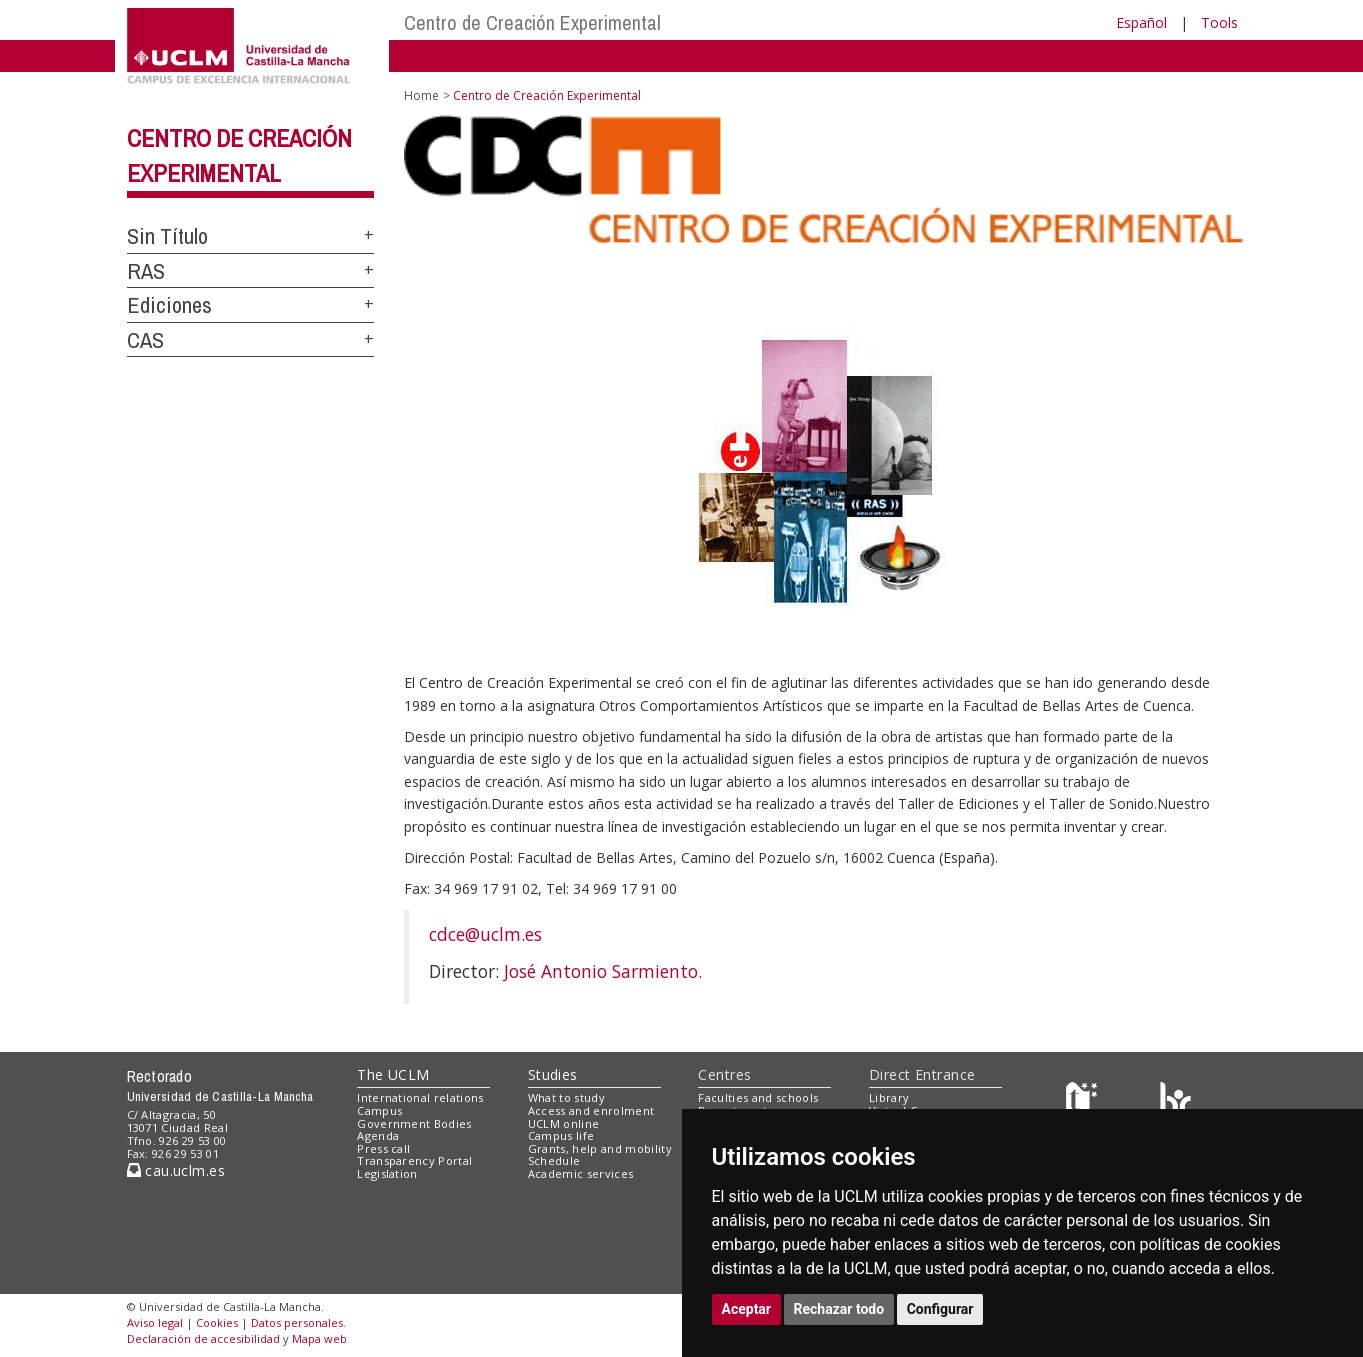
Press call (383, 1148)
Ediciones (169, 305)
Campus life (561, 1135)
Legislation (387, 1173)
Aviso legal (155, 1322)
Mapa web (319, 1338)
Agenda (378, 1135)
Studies (553, 1074)
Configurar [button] (940, 1309)
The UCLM (393, 1074)
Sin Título (167, 236)
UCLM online (564, 1123)
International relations (420, 1097)
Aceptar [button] (747, 1309)
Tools (1219, 22)
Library (889, 1097)
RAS (146, 271)
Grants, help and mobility (600, 1148)
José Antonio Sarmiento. (603, 971)
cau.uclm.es (176, 1170)
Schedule (554, 1160)
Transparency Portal (414, 1160)
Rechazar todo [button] (839, 1309)
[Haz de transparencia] (1084, 1102)
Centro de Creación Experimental (532, 22)
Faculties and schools (758, 1097)
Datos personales (297, 1322)
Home (421, 95)
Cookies (217, 1322)
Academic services (581, 1173)
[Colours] (1175, 1102)
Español (1141, 22)
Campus (379, 1110)
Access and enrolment (591, 1110)
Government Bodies (414, 1123)
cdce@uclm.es (485, 934)
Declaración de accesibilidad (203, 1338)
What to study (566, 1097)
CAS (145, 340)
